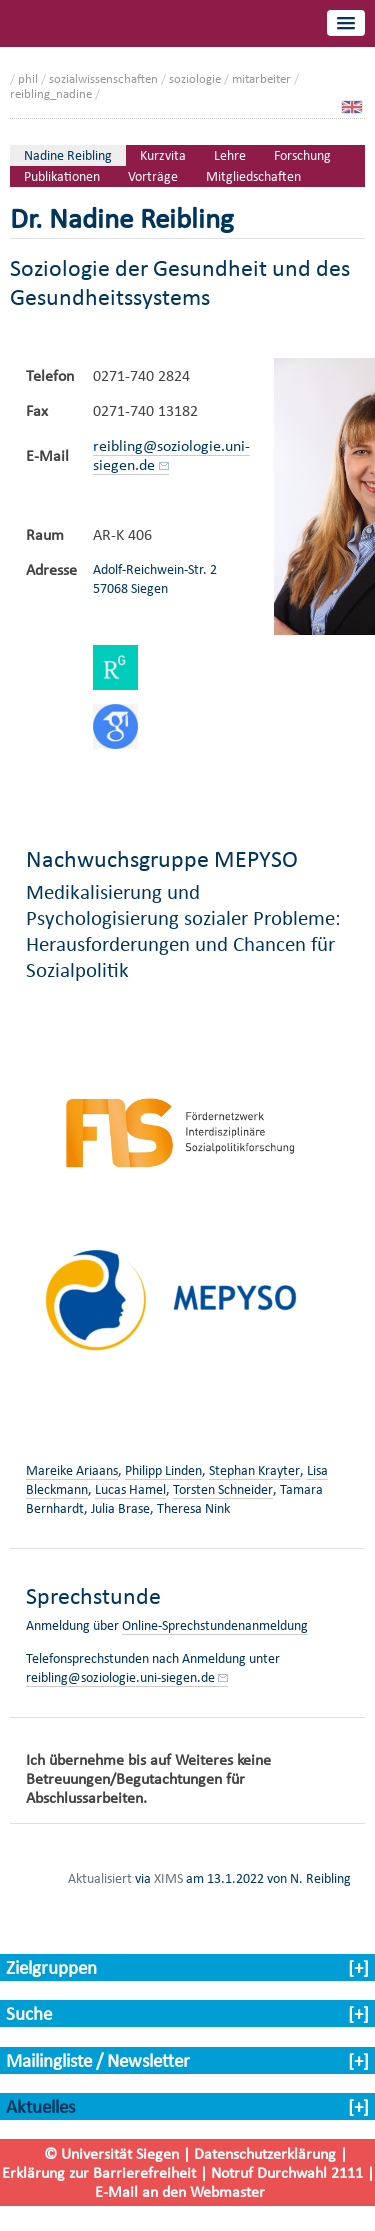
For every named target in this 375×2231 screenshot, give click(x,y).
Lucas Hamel (130, 1489)
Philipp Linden (163, 1470)
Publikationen (62, 176)
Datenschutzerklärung (265, 2153)
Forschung (302, 155)
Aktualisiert (100, 1878)
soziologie (195, 78)
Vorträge (153, 176)
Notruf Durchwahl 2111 (287, 2172)
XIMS (168, 1878)
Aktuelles (40, 2106)
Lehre (230, 155)
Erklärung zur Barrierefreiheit (99, 2172)
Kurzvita (163, 155)
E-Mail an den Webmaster (180, 2191)
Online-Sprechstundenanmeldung (215, 1625)
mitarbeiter (261, 78)
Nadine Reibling (68, 155)
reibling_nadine (51, 93)
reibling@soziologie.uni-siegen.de (171, 455)
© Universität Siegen (111, 2153)
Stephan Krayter (254, 1470)
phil (28, 78)
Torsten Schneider (223, 1489)
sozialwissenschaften (103, 78)
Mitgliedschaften (253, 176)
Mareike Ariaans (72, 1470)
